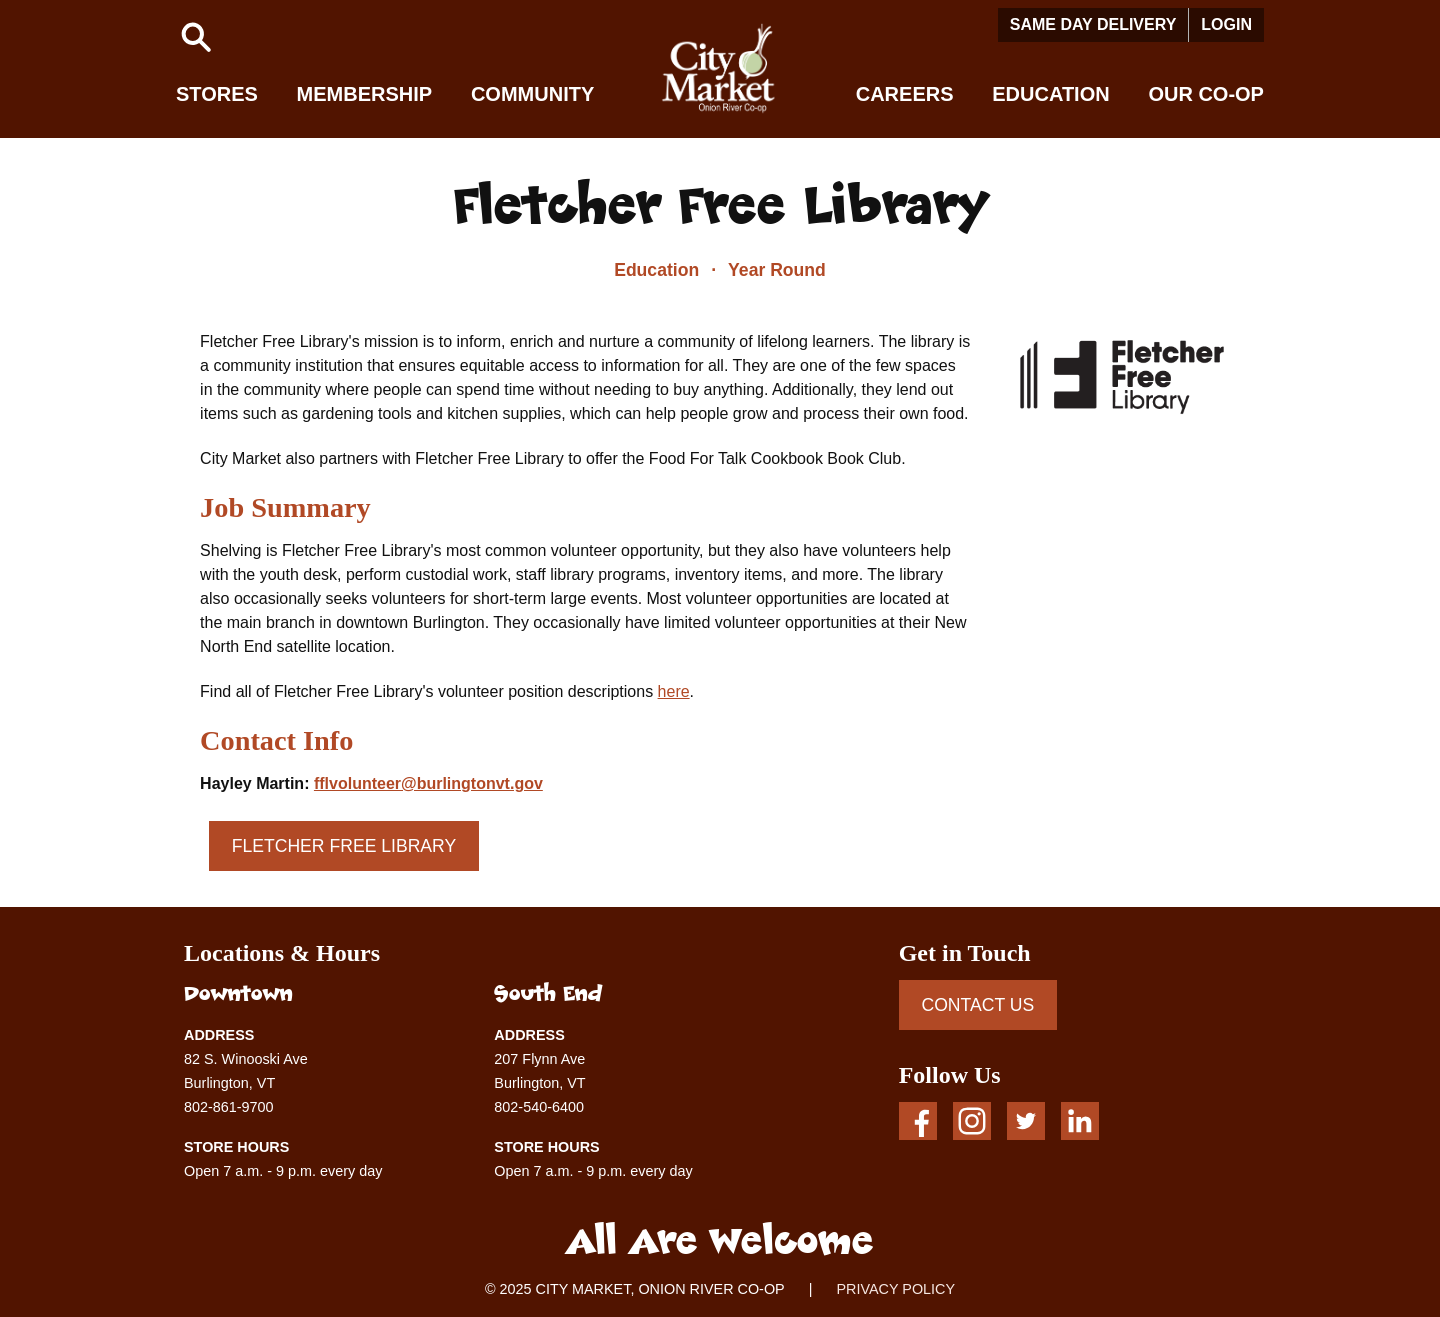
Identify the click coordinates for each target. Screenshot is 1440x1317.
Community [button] (532, 94)
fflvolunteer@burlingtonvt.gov (428, 783)
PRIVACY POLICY (895, 1289)
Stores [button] (217, 94)
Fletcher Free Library (344, 846)
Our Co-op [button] (1206, 94)
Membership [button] (365, 94)
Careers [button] (905, 94)
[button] (196, 37)
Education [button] (1050, 94)
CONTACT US (977, 1005)
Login (1226, 24)
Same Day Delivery (1093, 24)
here (674, 691)
